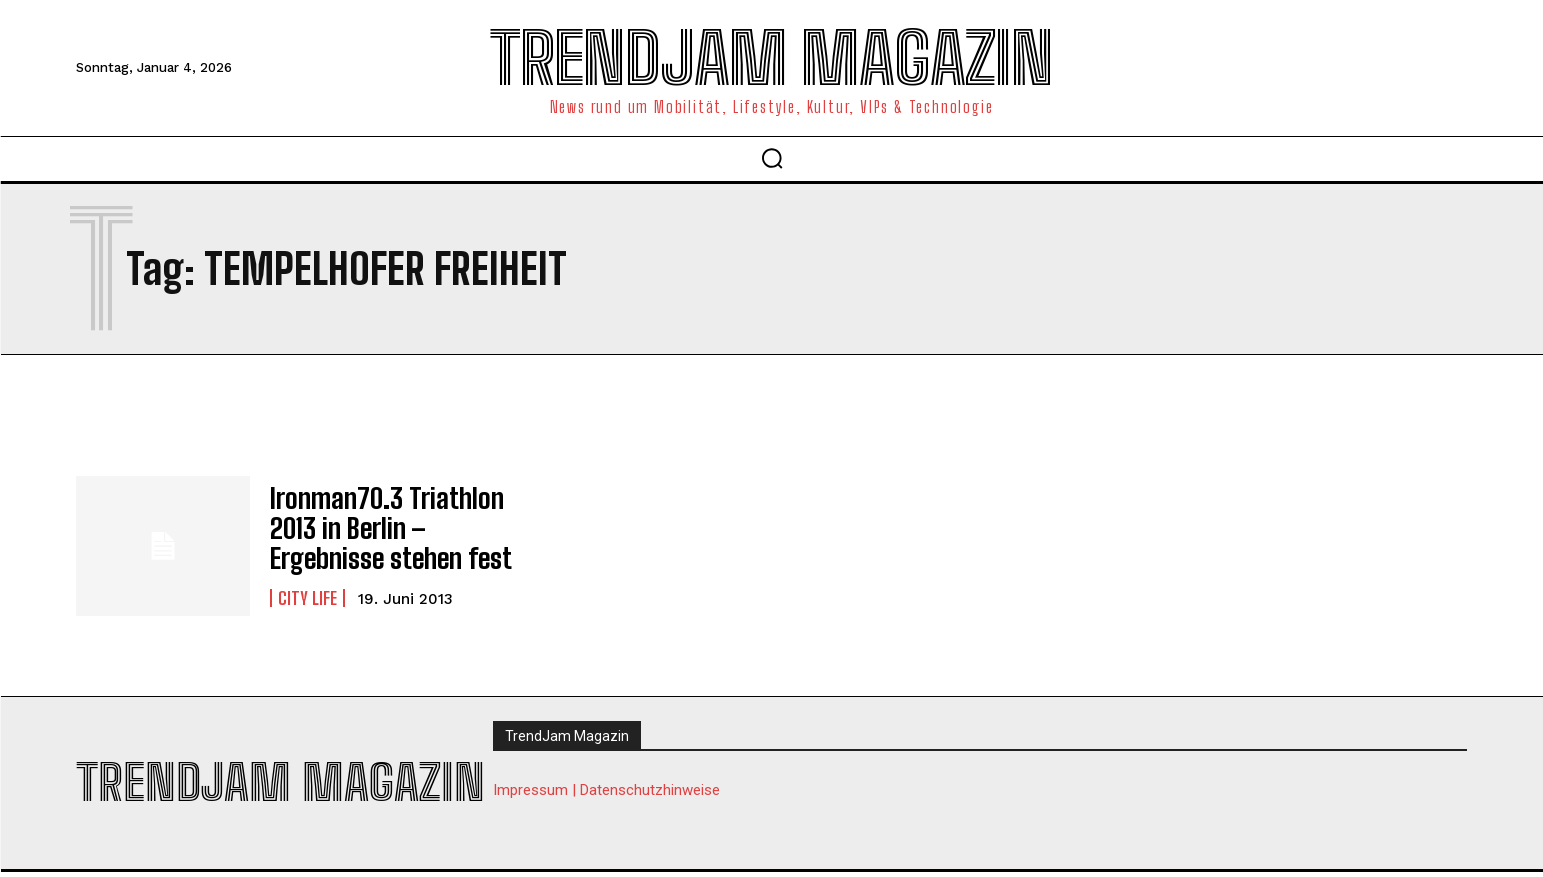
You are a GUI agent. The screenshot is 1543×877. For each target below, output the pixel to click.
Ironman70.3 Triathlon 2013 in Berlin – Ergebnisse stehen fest (380, 528)
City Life (307, 593)
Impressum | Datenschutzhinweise (606, 792)
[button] (772, 158)
